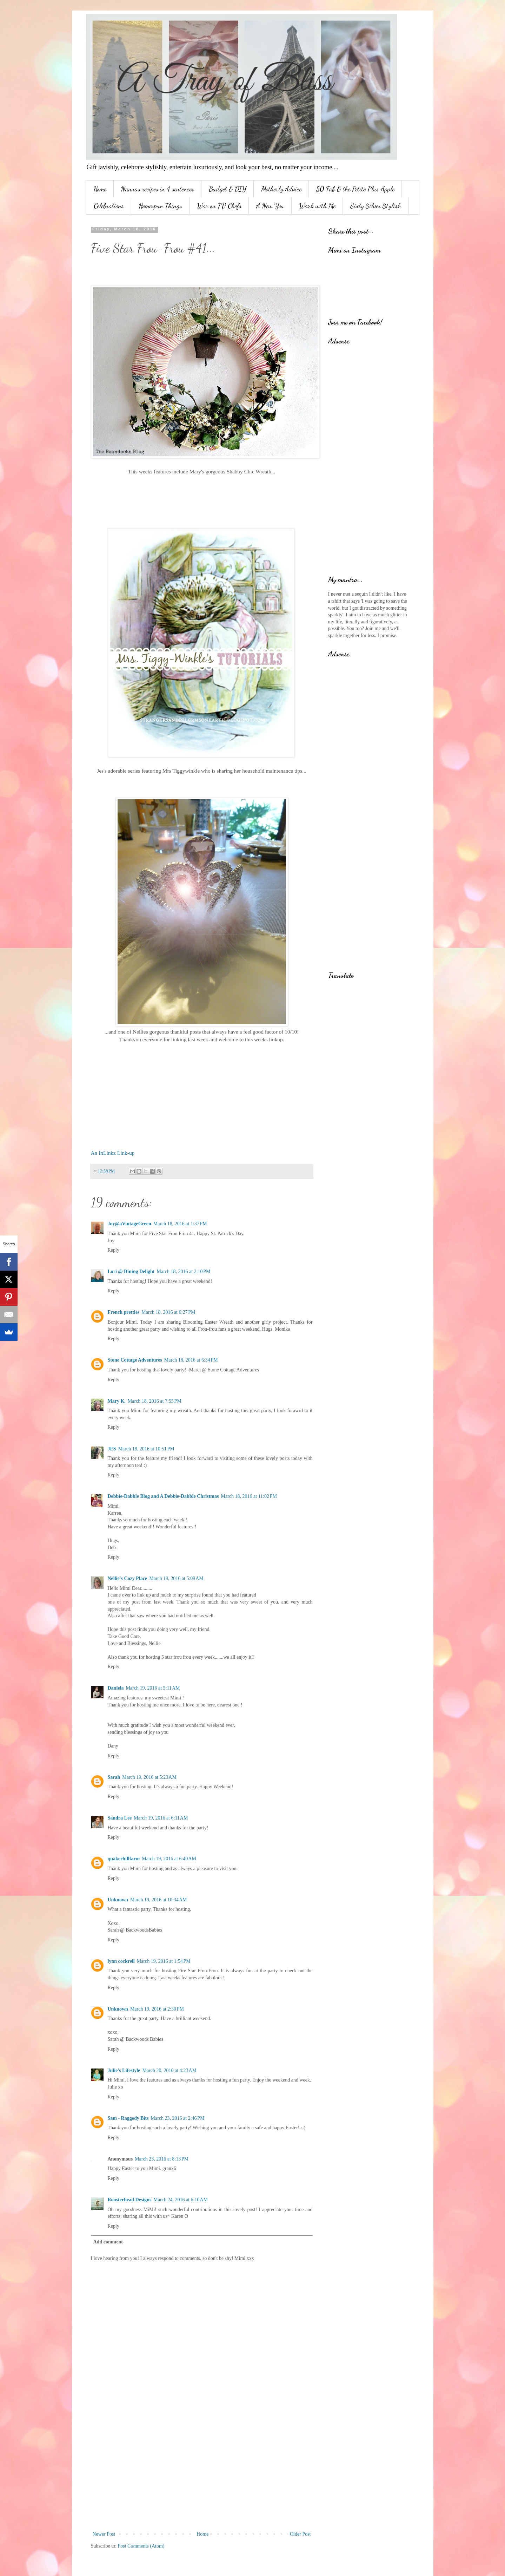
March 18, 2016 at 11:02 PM (249, 1496)
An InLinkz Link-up (113, 1153)
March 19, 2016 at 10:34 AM (158, 1899)
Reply (113, 1250)
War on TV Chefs (219, 206)
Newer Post (104, 2534)
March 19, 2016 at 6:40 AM (169, 1858)
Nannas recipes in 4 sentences (157, 189)
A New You (270, 206)
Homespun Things (160, 206)
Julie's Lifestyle (124, 2070)
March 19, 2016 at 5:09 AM (176, 1578)
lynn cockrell (121, 1961)
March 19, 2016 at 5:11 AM (153, 1688)
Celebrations (109, 206)
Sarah (114, 1777)
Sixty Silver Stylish (375, 206)
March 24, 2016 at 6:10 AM (180, 2199)
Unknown (118, 1899)
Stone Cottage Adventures (135, 1360)
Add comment (108, 2241)
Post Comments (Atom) (141, 2546)
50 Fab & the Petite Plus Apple (355, 189)
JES (112, 1448)
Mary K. (117, 1401)
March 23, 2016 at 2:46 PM (178, 2118)
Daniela (116, 1688)
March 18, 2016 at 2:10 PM (183, 1271)
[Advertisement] (202, 2472)
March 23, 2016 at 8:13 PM (161, 2159)
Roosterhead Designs (130, 2199)
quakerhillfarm (124, 1858)
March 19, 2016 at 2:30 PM (157, 2009)
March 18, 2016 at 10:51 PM (146, 1448)
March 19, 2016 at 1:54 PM (164, 1961)
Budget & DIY (227, 189)
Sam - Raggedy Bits (128, 2118)
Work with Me (317, 206)
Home (99, 189)
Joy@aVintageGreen (129, 1223)
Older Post (300, 2534)
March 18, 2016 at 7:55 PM (154, 1401)
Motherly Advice (281, 189)
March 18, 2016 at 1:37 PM (180, 1223)
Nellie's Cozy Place (127, 1578)
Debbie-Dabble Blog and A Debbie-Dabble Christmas (163, 1496)
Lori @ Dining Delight (131, 1271)
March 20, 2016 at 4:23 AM (169, 2070)
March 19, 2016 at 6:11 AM (161, 1818)
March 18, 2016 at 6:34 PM (191, 1360)
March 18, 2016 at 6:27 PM (168, 1312)
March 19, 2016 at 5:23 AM (149, 1777)
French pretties (124, 1312)
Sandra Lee (120, 1818)
